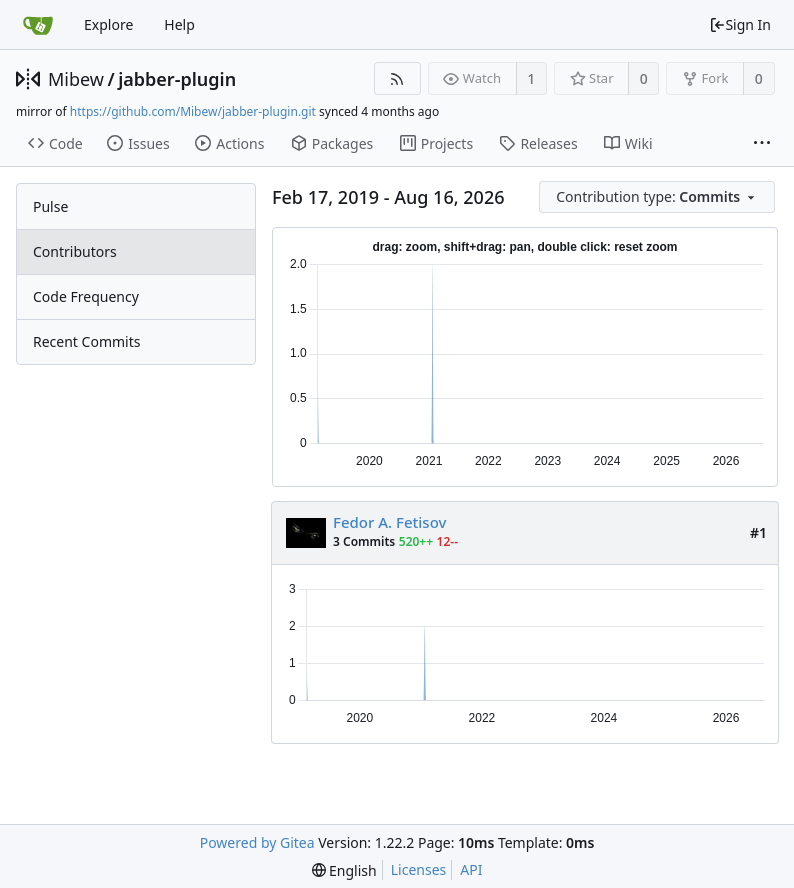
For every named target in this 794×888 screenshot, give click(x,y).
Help (179, 24)
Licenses (419, 869)
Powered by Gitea (257, 842)
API (471, 869)
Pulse (50, 206)
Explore (108, 24)
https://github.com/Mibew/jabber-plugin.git (193, 111)
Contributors (75, 251)
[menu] (658, 197)
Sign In (740, 24)
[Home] (38, 25)
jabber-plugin (177, 79)
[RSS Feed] (397, 78)
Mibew (76, 79)
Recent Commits (86, 341)
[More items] (762, 144)
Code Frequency (86, 296)
